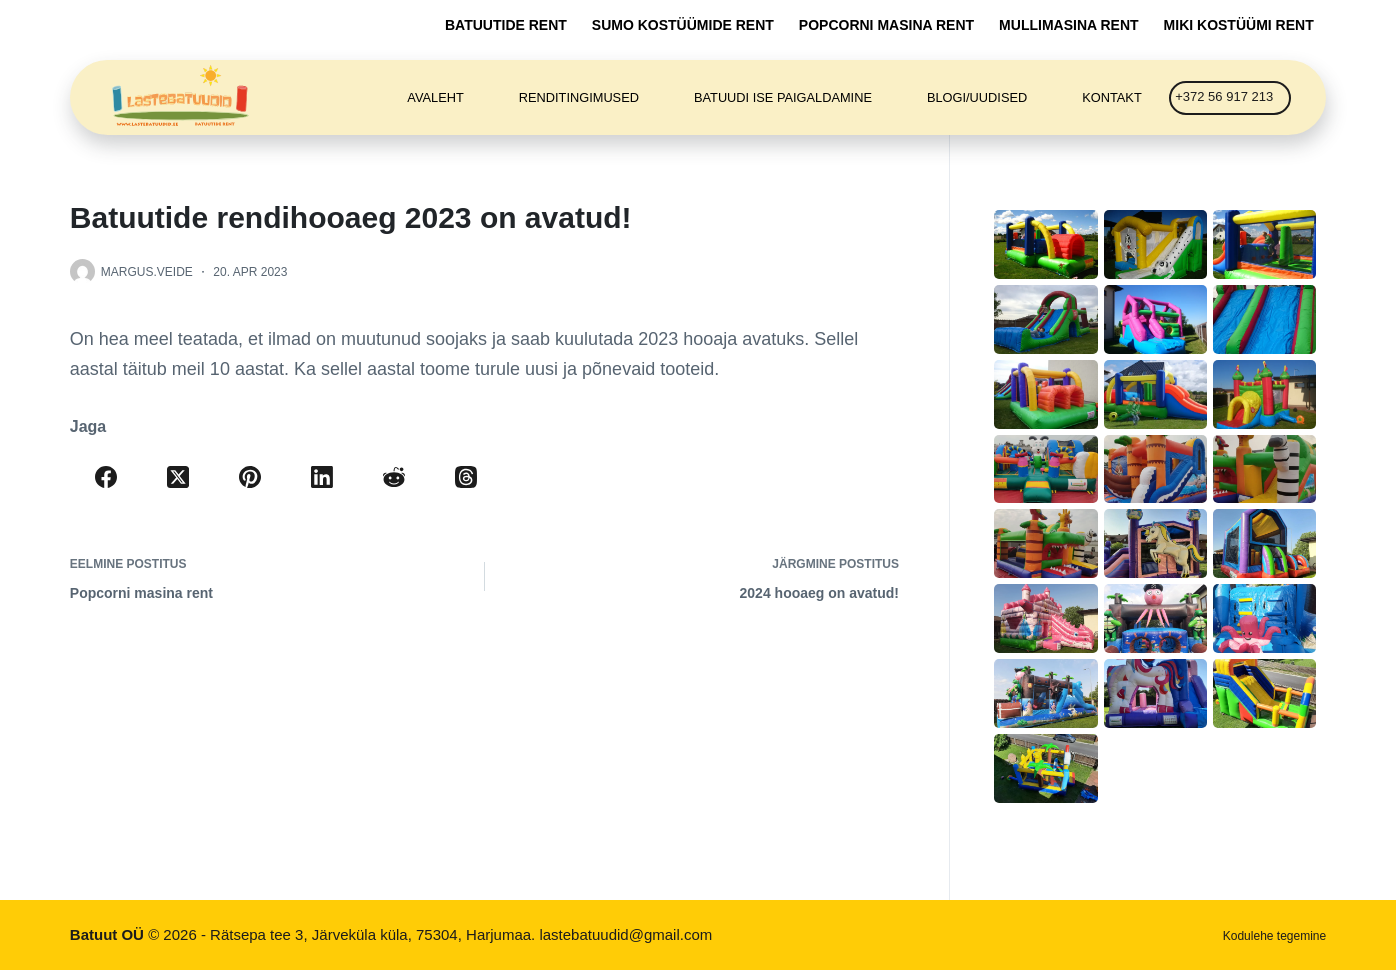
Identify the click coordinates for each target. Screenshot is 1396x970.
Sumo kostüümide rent (683, 25)
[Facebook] (106, 477)
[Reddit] (394, 477)
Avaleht (435, 97)
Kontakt (1112, 97)
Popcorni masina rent (886, 25)
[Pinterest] (250, 477)
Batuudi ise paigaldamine (783, 97)
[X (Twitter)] (178, 477)
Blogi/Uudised (977, 97)
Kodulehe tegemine (1274, 936)
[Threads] (466, 477)
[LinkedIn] (322, 477)
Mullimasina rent (1068, 25)
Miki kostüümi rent (1239, 25)
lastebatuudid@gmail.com (625, 934)
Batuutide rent (506, 25)
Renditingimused (579, 97)
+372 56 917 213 (1224, 96)
